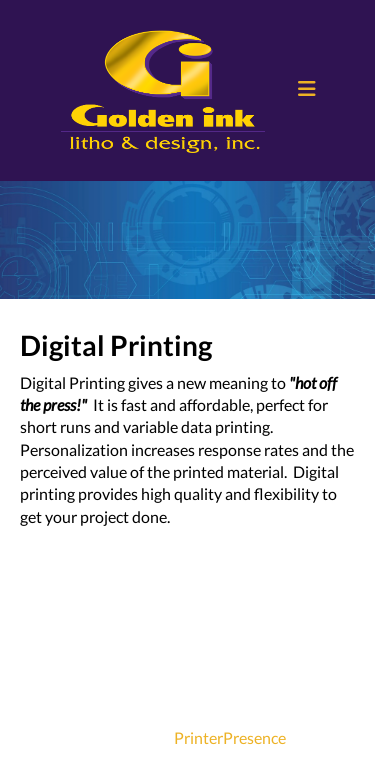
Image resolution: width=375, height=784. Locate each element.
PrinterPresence (230, 737)
